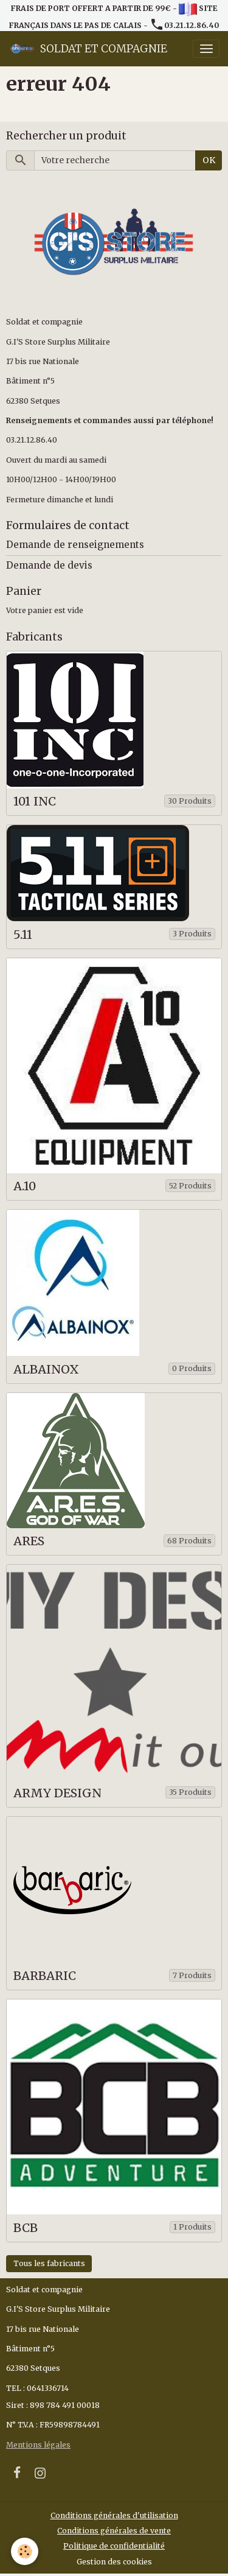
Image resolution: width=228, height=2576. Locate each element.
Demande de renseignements (75, 544)
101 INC (34, 802)
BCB (25, 2228)
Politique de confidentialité (114, 2545)
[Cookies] (24, 2551)
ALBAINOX (46, 1370)
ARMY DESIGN (57, 1793)
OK (208, 160)
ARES (28, 1541)
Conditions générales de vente (114, 2530)
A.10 (24, 1186)
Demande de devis (49, 565)
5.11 (22, 935)
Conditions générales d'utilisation (114, 2515)
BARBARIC (44, 1976)
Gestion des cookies (114, 2561)
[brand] (88, 49)
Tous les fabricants (49, 2263)
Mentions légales (38, 2444)
